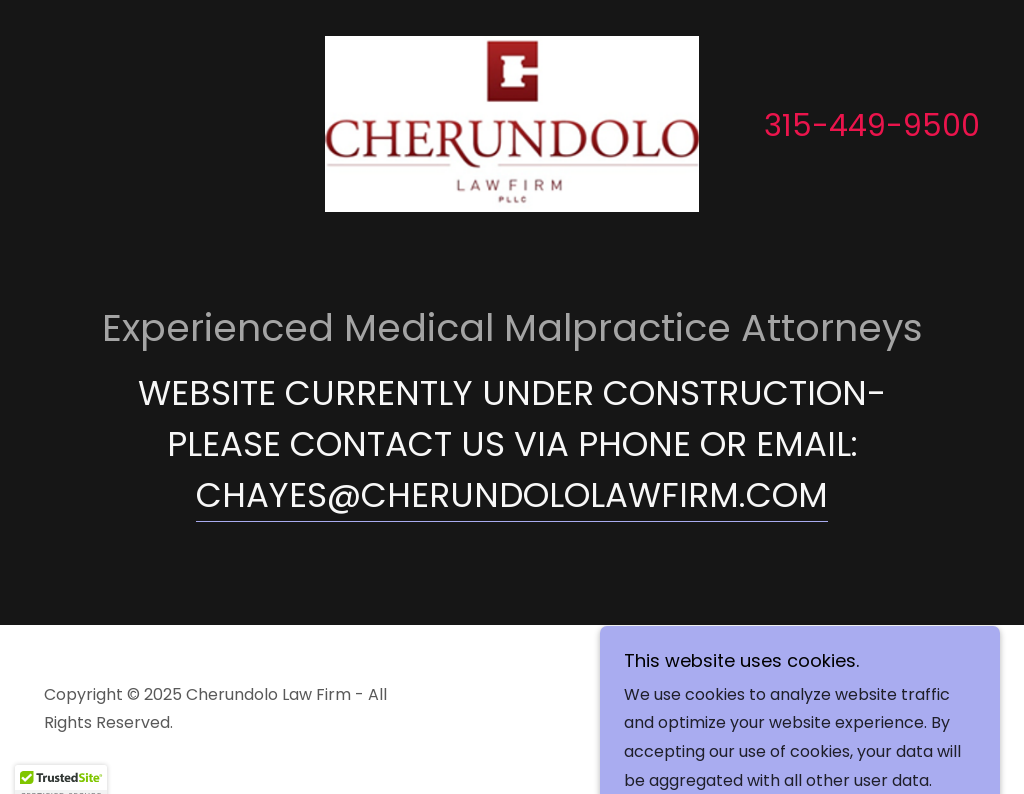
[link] (512, 122)
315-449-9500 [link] (872, 126)
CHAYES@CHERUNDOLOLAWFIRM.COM (512, 495)
